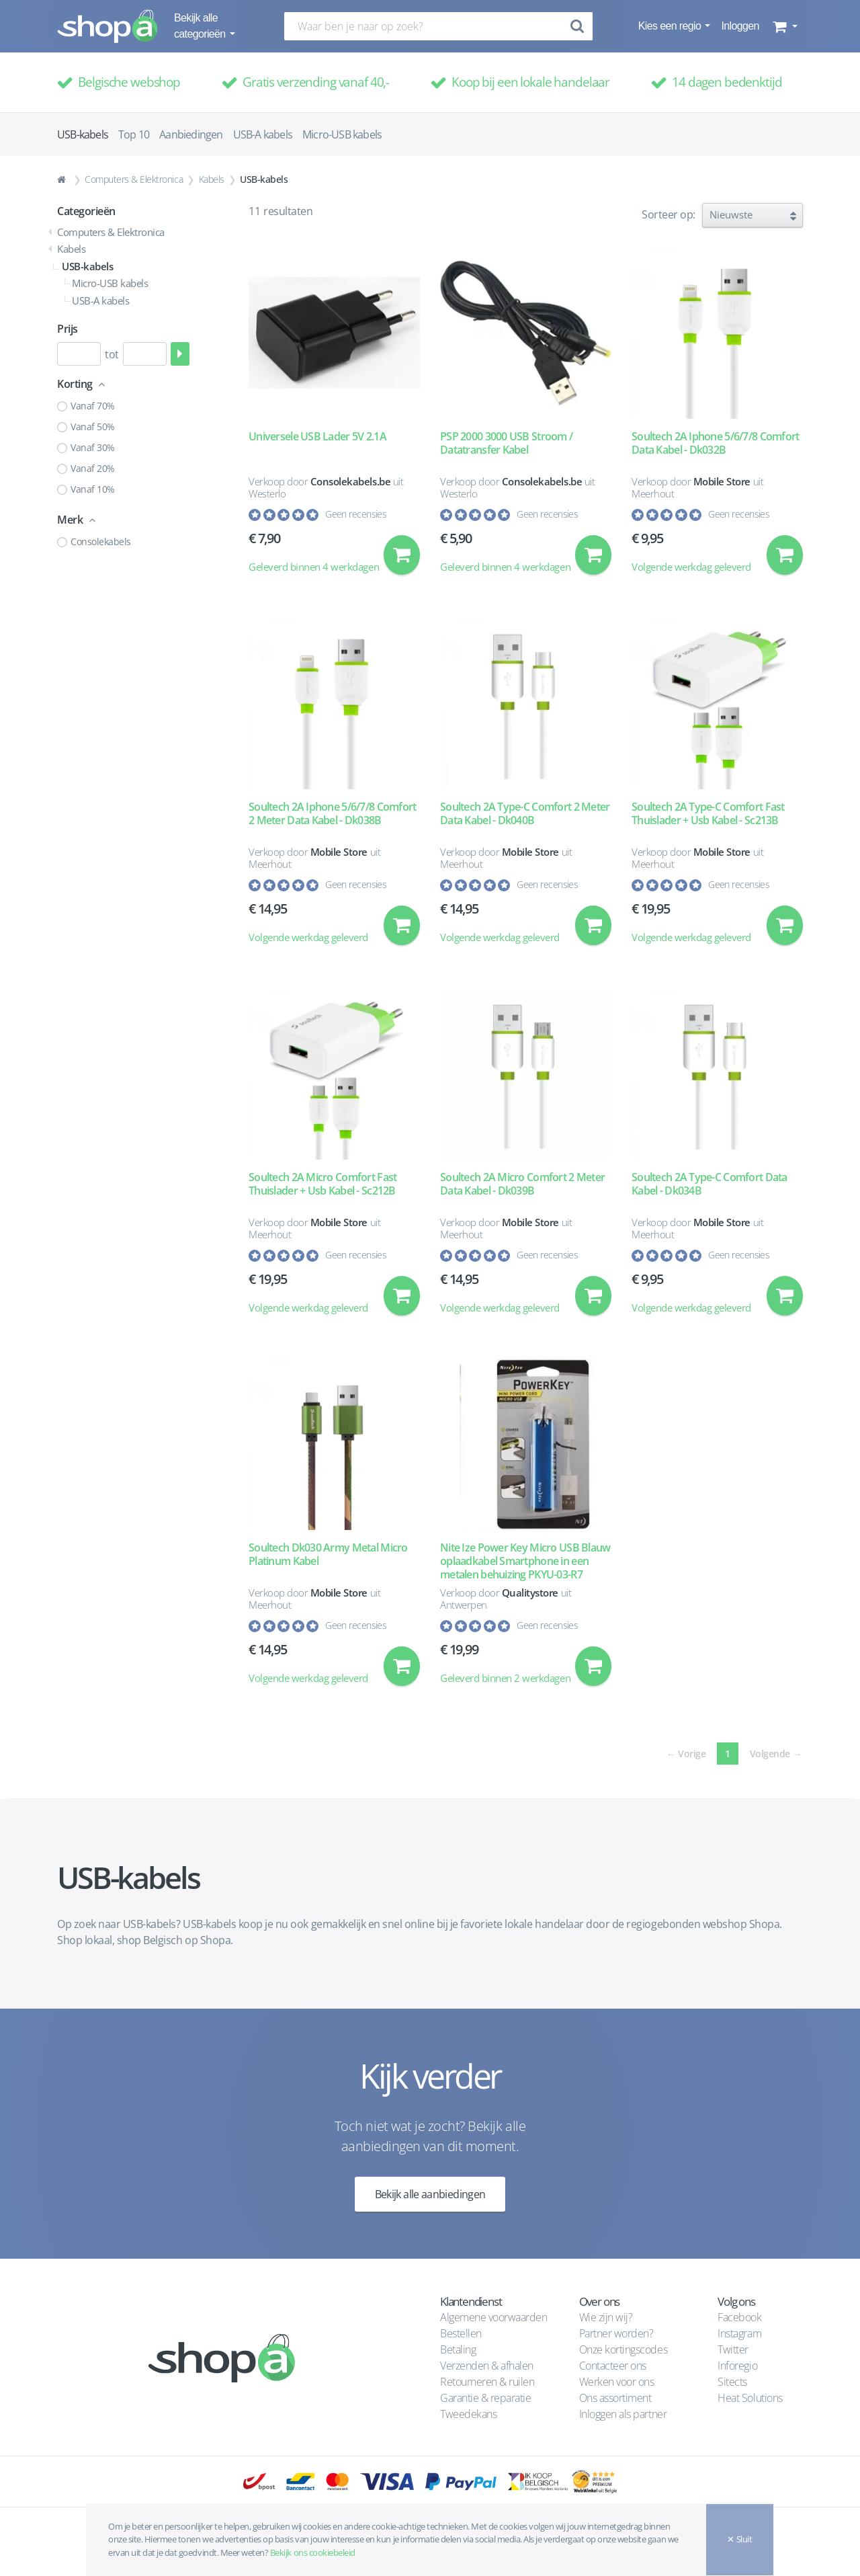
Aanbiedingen (190, 134)
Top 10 (133, 134)
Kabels (211, 179)
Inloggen (740, 26)
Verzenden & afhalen (486, 2365)
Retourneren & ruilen (487, 2381)
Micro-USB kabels (342, 134)
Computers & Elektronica (134, 179)
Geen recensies (355, 514)
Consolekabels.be (350, 481)
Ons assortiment (615, 2397)
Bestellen (461, 2333)
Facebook (739, 2317)
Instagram (739, 2333)
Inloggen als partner (622, 2414)
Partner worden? (616, 2333)
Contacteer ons (612, 2365)
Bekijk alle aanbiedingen (430, 2196)
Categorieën (86, 211)
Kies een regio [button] (670, 26)
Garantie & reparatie (485, 2397)
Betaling (458, 2349)
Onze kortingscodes (623, 2349)
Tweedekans (468, 2414)
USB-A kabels (262, 134)
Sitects (733, 2381)
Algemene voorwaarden (493, 2317)
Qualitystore (530, 1594)
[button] (784, 26)
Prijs (67, 328)
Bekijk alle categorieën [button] (201, 26)
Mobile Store (721, 481)
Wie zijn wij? (606, 2317)
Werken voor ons (616, 2381)
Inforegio (738, 2365)
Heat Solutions (751, 2397)
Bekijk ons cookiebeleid (312, 2552)
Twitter (733, 2349)
